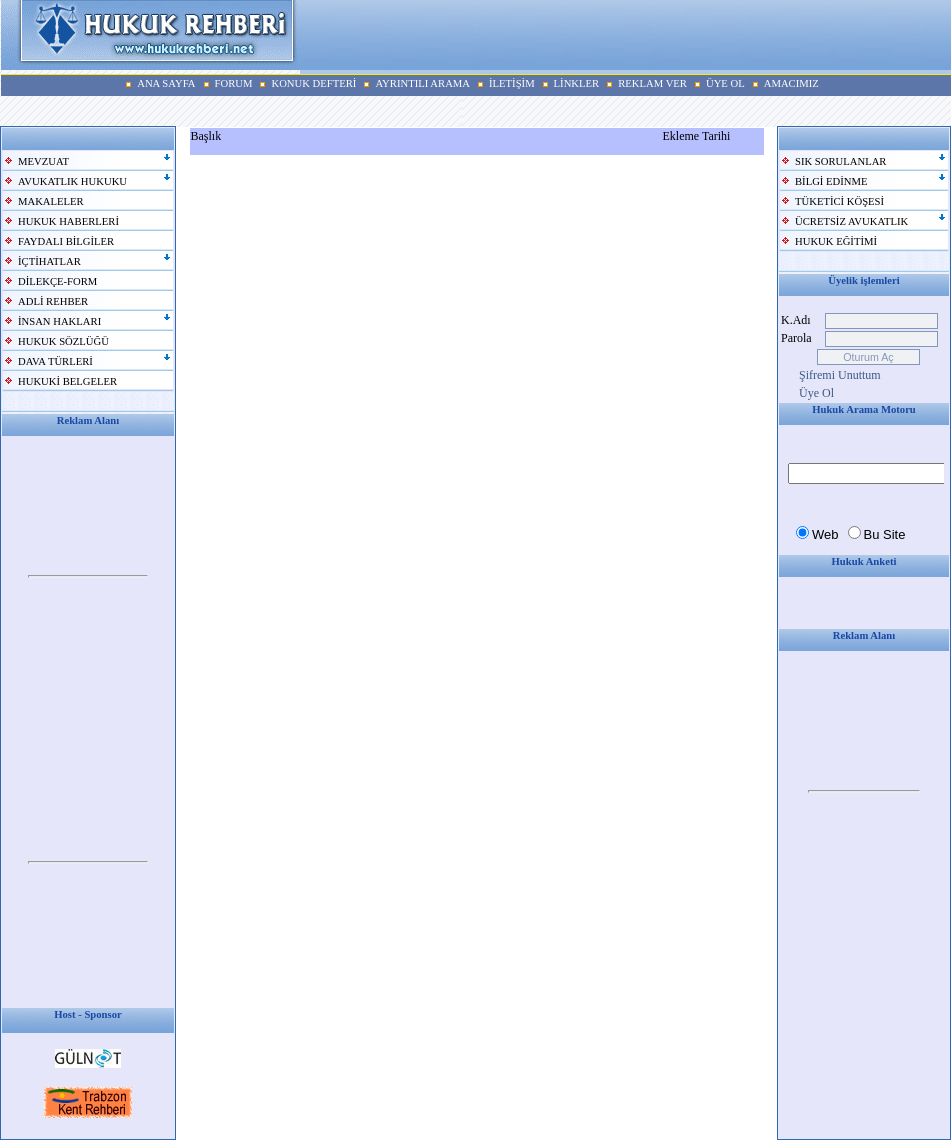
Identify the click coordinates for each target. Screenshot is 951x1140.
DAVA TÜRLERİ (55, 361)
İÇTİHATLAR (49, 261)
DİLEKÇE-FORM (57, 281)
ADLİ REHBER (53, 301)
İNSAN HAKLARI (59, 321)
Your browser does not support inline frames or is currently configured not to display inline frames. (88, 577)
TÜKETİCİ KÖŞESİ (839, 201)
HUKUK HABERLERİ (68, 221)
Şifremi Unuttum (840, 375)
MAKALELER (51, 201)
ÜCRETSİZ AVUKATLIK (851, 221)
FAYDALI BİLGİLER (66, 241)
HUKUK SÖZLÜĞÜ (63, 341)
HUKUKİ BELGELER (67, 381)
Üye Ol (816, 393)
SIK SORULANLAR (840, 161)
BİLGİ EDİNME (831, 181)
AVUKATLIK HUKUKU (72, 181)
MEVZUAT (43, 161)
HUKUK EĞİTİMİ (836, 241)
